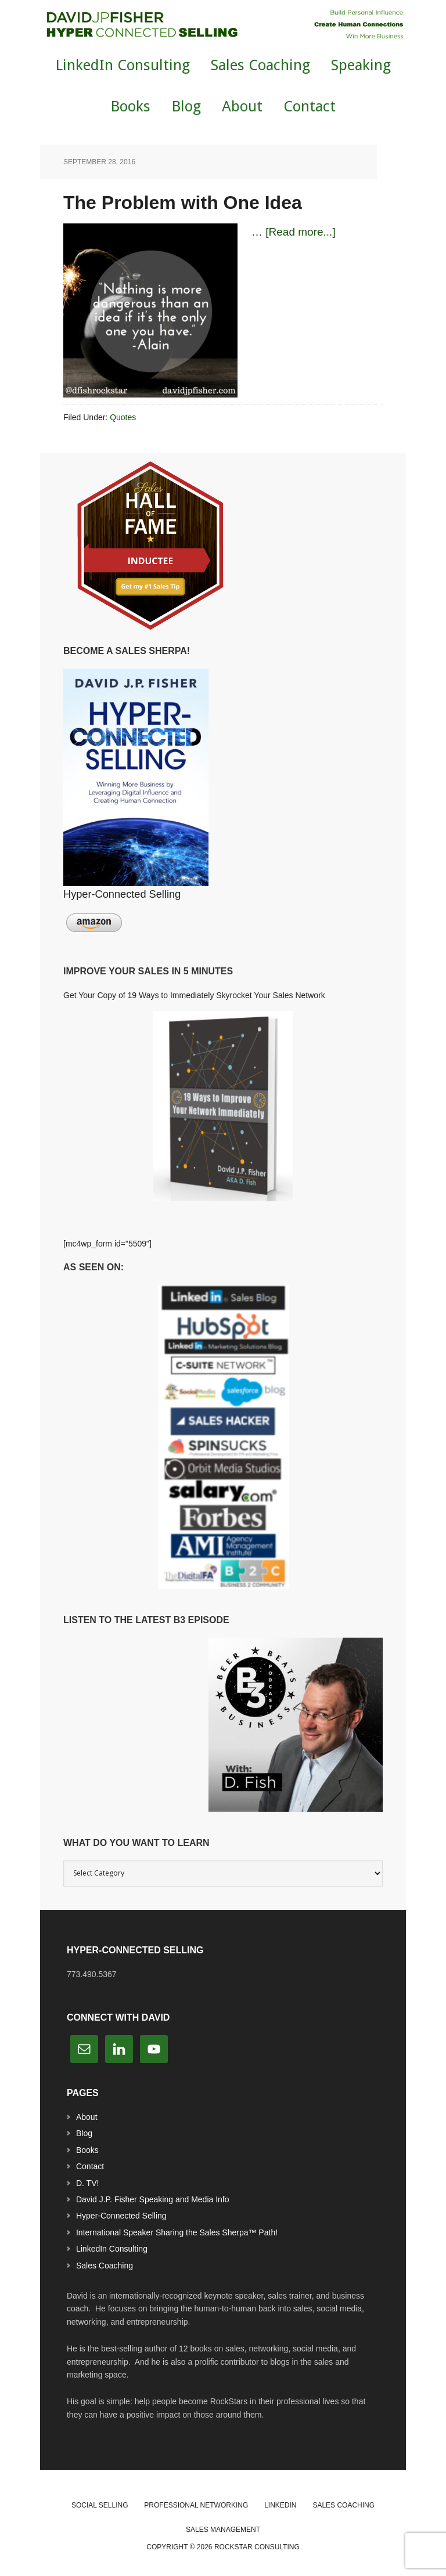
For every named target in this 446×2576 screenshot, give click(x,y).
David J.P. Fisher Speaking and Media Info (152, 2199)
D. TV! (87, 2183)
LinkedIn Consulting (112, 2248)
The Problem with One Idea (182, 202)
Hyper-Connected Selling (121, 2215)
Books (87, 2150)
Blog (84, 2133)
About (87, 2117)
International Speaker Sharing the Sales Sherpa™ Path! (177, 2232)
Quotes (123, 417)
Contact (90, 2166)
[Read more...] (300, 232)
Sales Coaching (104, 2265)
